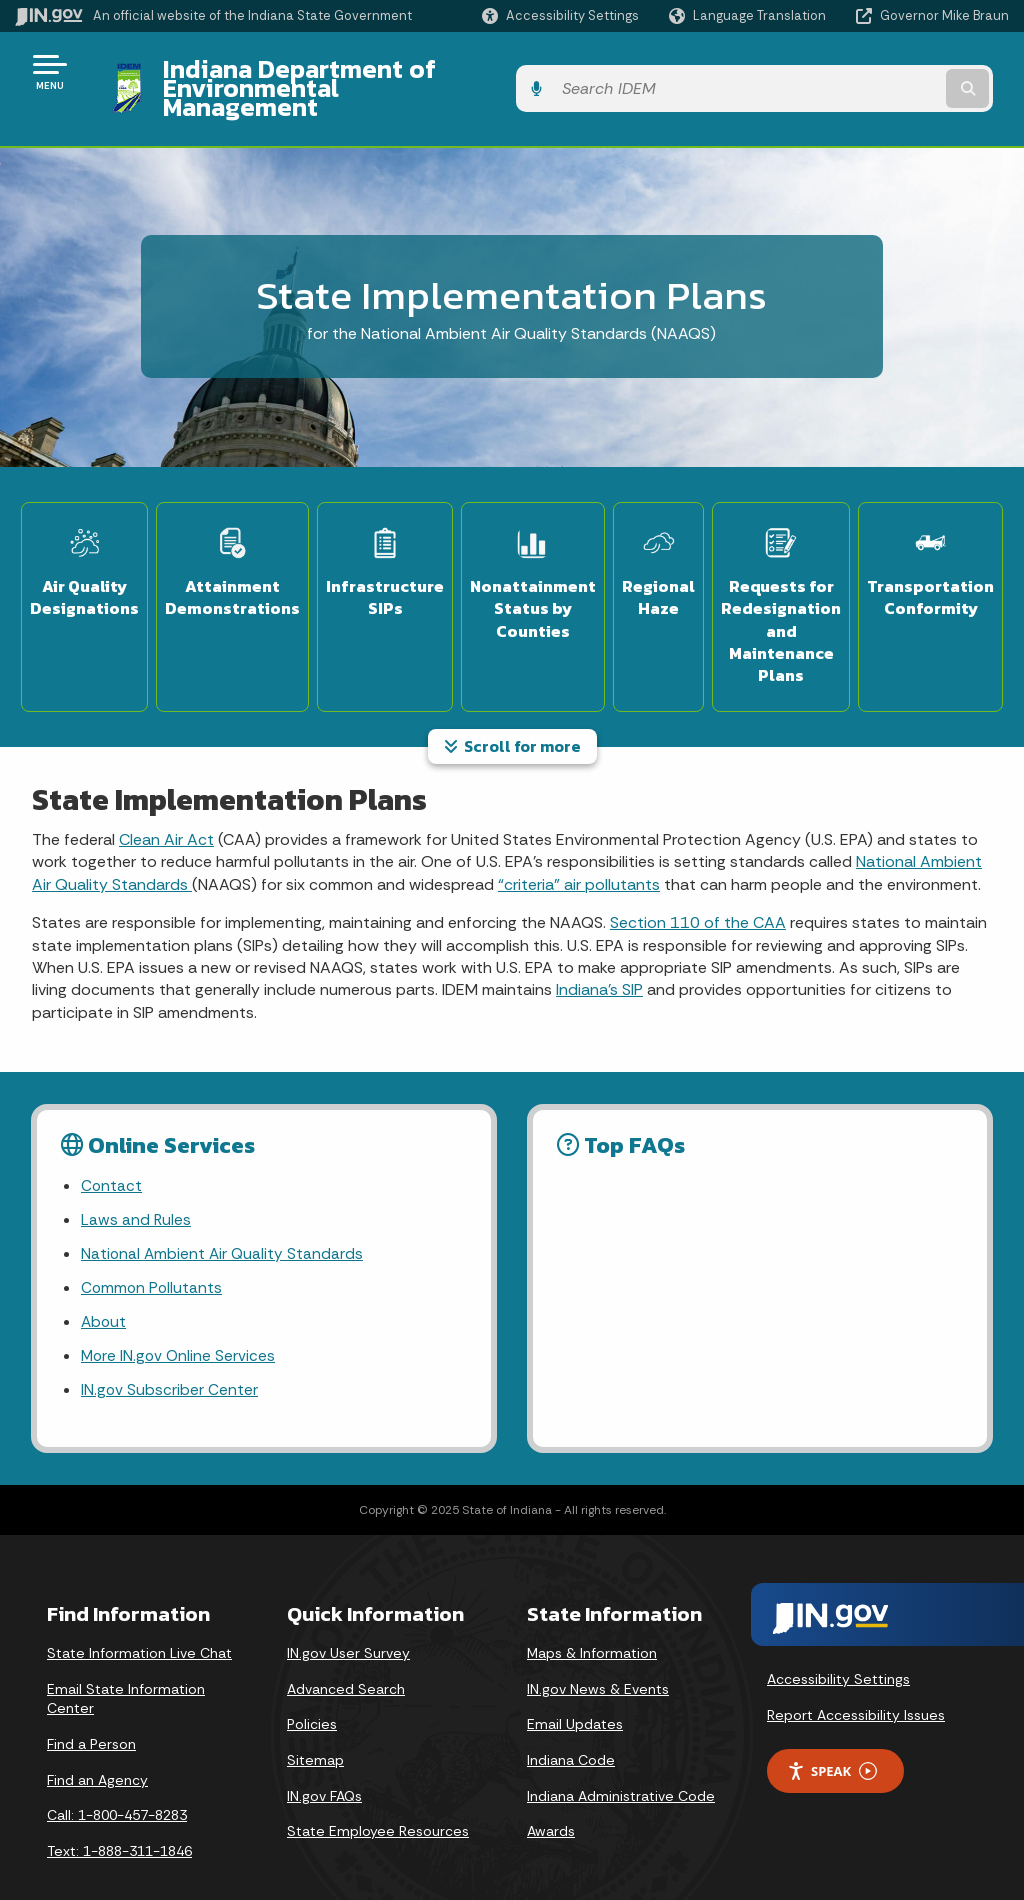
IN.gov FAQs (324, 1762)
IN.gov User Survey (348, 1620)
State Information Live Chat (139, 1620)
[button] (560, 15)
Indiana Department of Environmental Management (452, 71)
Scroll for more (512, 705)
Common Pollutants (153, 1250)
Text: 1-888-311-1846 (119, 1817)
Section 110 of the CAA (698, 881)
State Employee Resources (378, 1798)
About (104, 1285)
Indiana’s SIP (599, 948)
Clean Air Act (166, 798)
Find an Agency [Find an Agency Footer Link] (97, 1746)
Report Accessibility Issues (856, 1681)
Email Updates (575, 1691)
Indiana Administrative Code (621, 1762)
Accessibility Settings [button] (838, 1646)
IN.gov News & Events (598, 1656)
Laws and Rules (136, 1180)
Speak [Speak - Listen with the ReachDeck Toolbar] (832, 1737)
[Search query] (898, 71)
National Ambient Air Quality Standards (224, 1215)
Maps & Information (592, 1620)
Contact (112, 1144)
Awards (551, 1798)
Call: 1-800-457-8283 (117, 1782)
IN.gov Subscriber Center (170, 1356)
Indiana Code (571, 1727)
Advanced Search (346, 1656)
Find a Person (91, 1711)
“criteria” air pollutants (579, 843)
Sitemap (315, 1727)
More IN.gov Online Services (180, 1320)
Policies (312, 1691)
